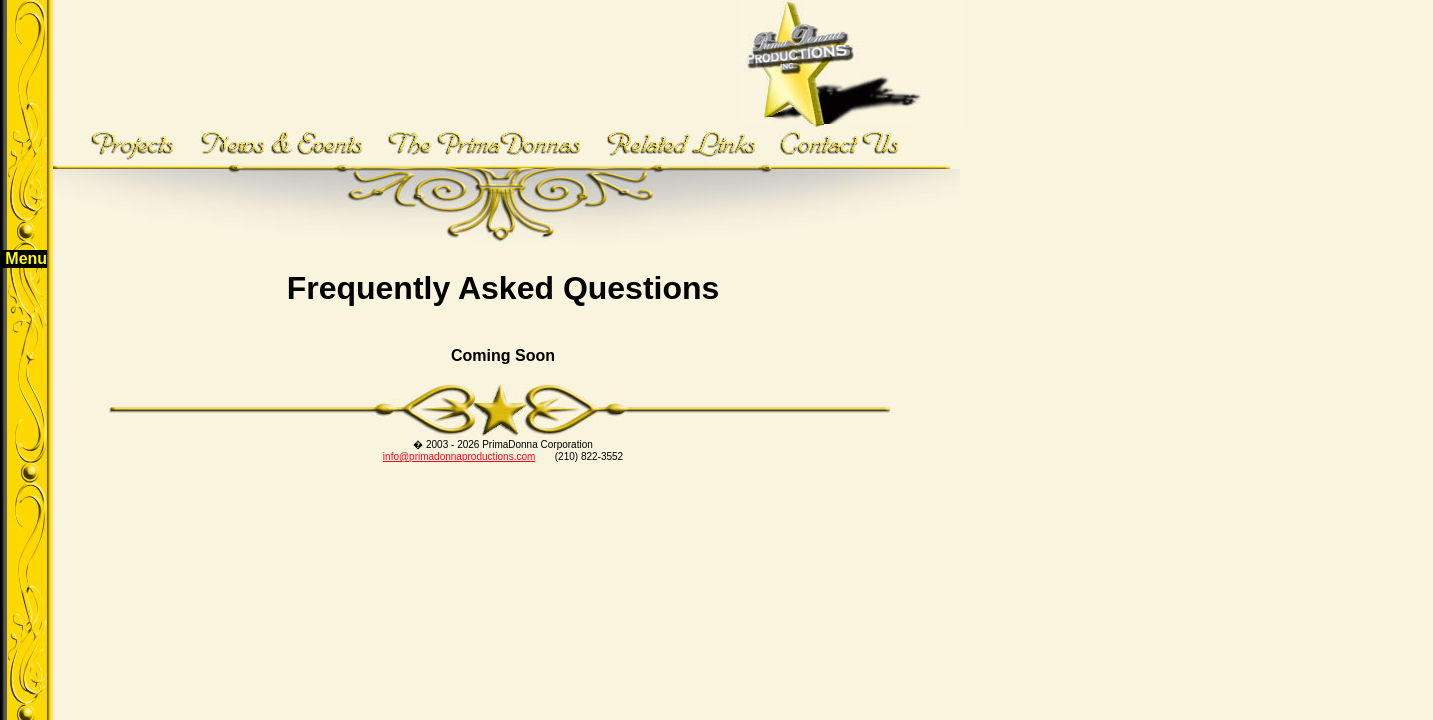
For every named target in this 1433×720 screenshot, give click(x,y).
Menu (26, 258)
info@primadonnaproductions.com (459, 456)
